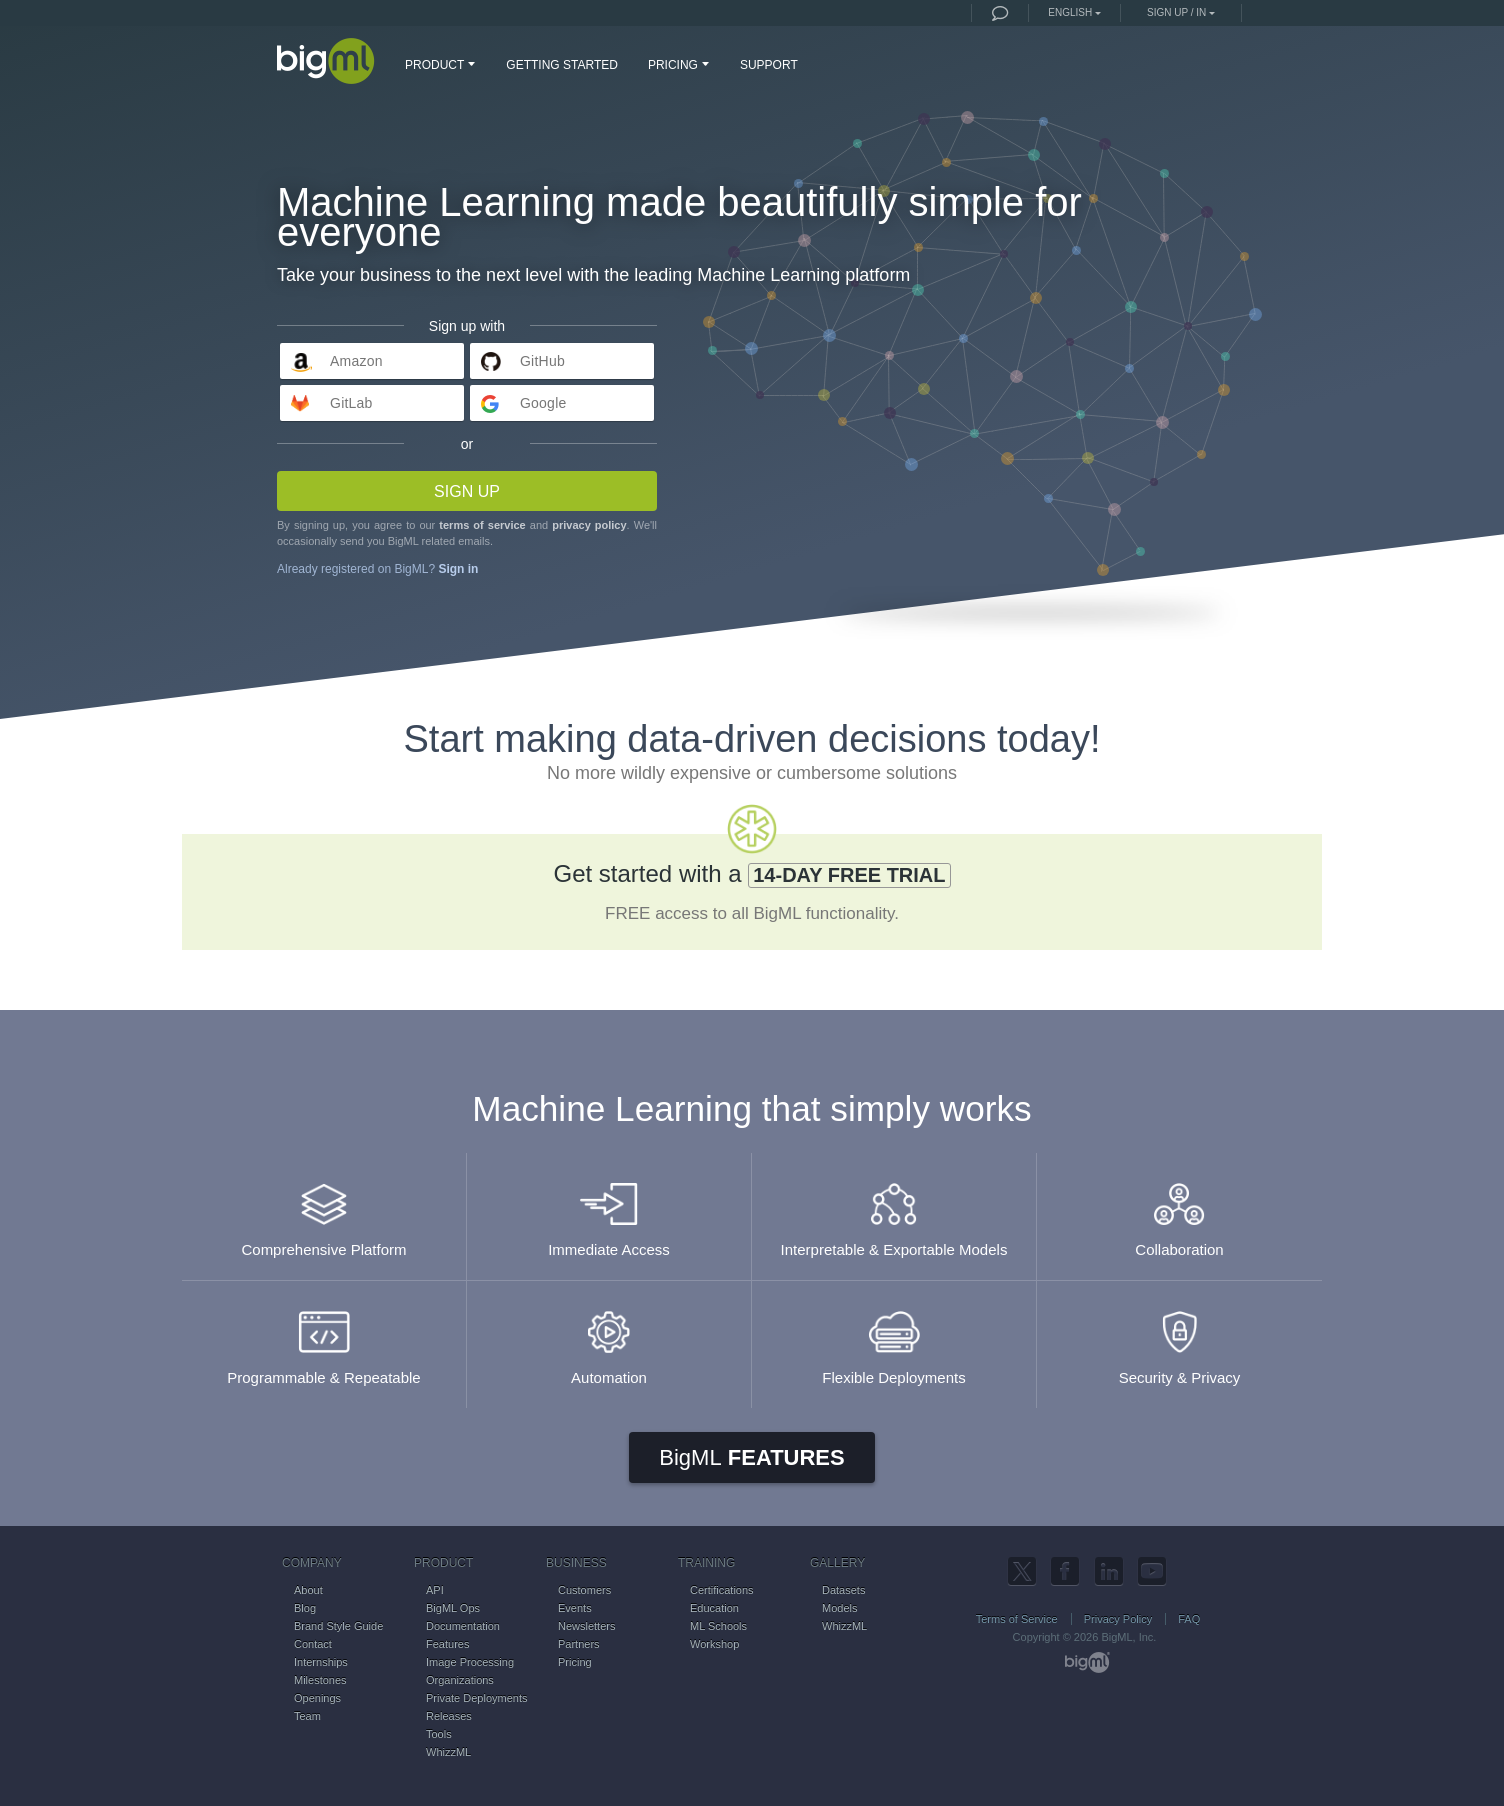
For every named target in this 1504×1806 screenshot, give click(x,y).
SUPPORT (769, 65)
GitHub (542, 361)
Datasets (843, 1590)
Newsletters (586, 1626)
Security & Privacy (1179, 1338)
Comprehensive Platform (324, 1210)
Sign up (467, 491)
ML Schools (718, 1626)
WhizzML (448, 1752)
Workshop (714, 1644)
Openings (317, 1698)
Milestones (320, 1680)
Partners (579, 1644)
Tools (439, 1734)
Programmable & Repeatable (324, 1338)
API (435, 1590)
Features (751, 1457)
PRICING (680, 64)
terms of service (482, 525)
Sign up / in (1176, 12)
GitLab (351, 403)
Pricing (575, 1662)
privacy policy (589, 525)
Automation (609, 1338)
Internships (321, 1662)
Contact (313, 1644)
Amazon (356, 361)
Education (714, 1608)
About (308, 1590)
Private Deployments (477, 1698)
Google (543, 403)
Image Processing (470, 1662)
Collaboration (1179, 1210)
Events (575, 1608)
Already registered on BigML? (377, 569)
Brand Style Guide (338, 1626)
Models (839, 1608)
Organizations (460, 1680)
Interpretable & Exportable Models (894, 1210)
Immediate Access (609, 1210)
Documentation (463, 1626)
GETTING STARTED (562, 65)
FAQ (1189, 1619)
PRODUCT (442, 64)
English (1070, 12)
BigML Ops (453, 1608)
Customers (584, 1590)
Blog (305, 1608)
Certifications (722, 1590)
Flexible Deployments (894, 1338)
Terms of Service (1017, 1619)
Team (307, 1716)
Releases (449, 1716)
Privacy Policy (1118, 1619)
